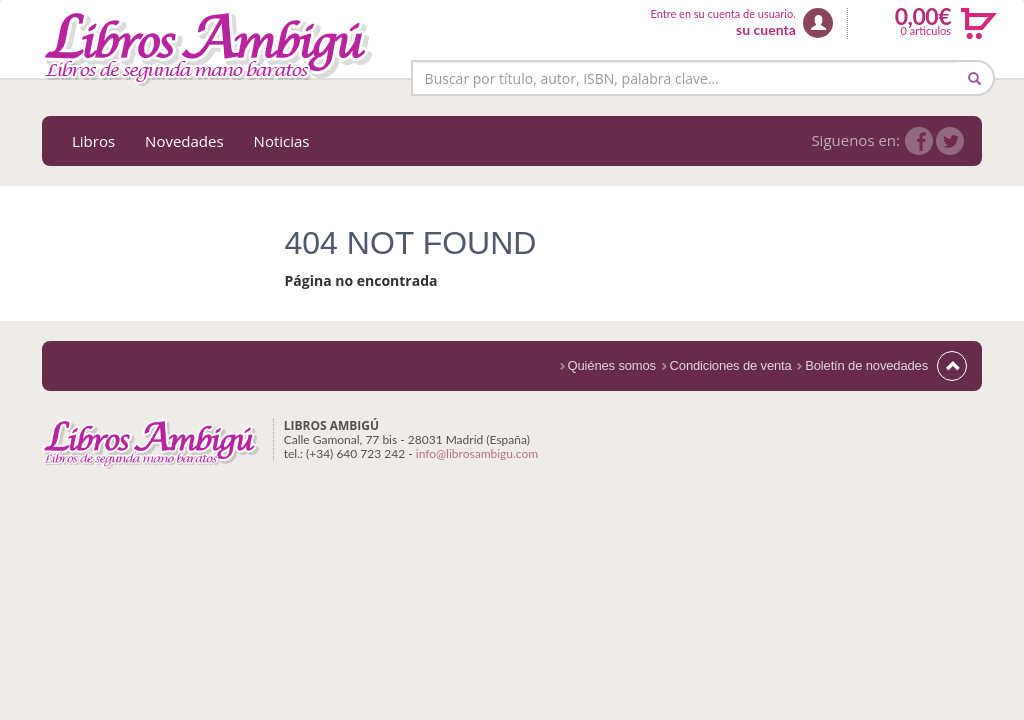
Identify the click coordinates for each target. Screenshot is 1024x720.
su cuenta (766, 29)
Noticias (282, 141)
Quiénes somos (612, 365)
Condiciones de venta (731, 365)
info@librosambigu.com (477, 453)
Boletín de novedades (866, 365)
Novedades (184, 141)
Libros (93, 141)
